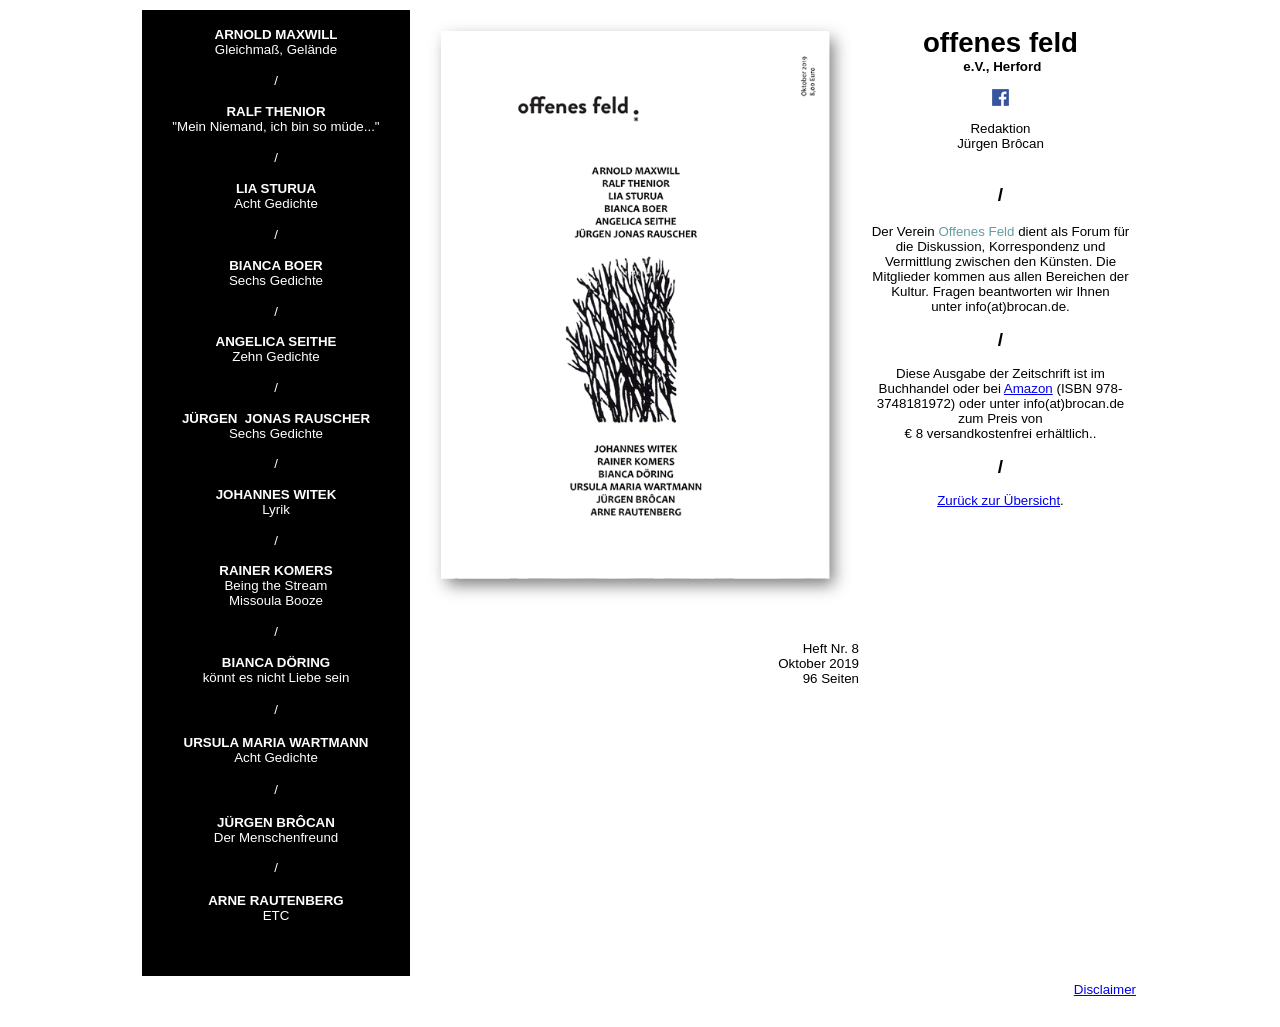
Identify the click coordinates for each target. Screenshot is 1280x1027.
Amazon (1028, 388)
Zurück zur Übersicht (998, 500)
